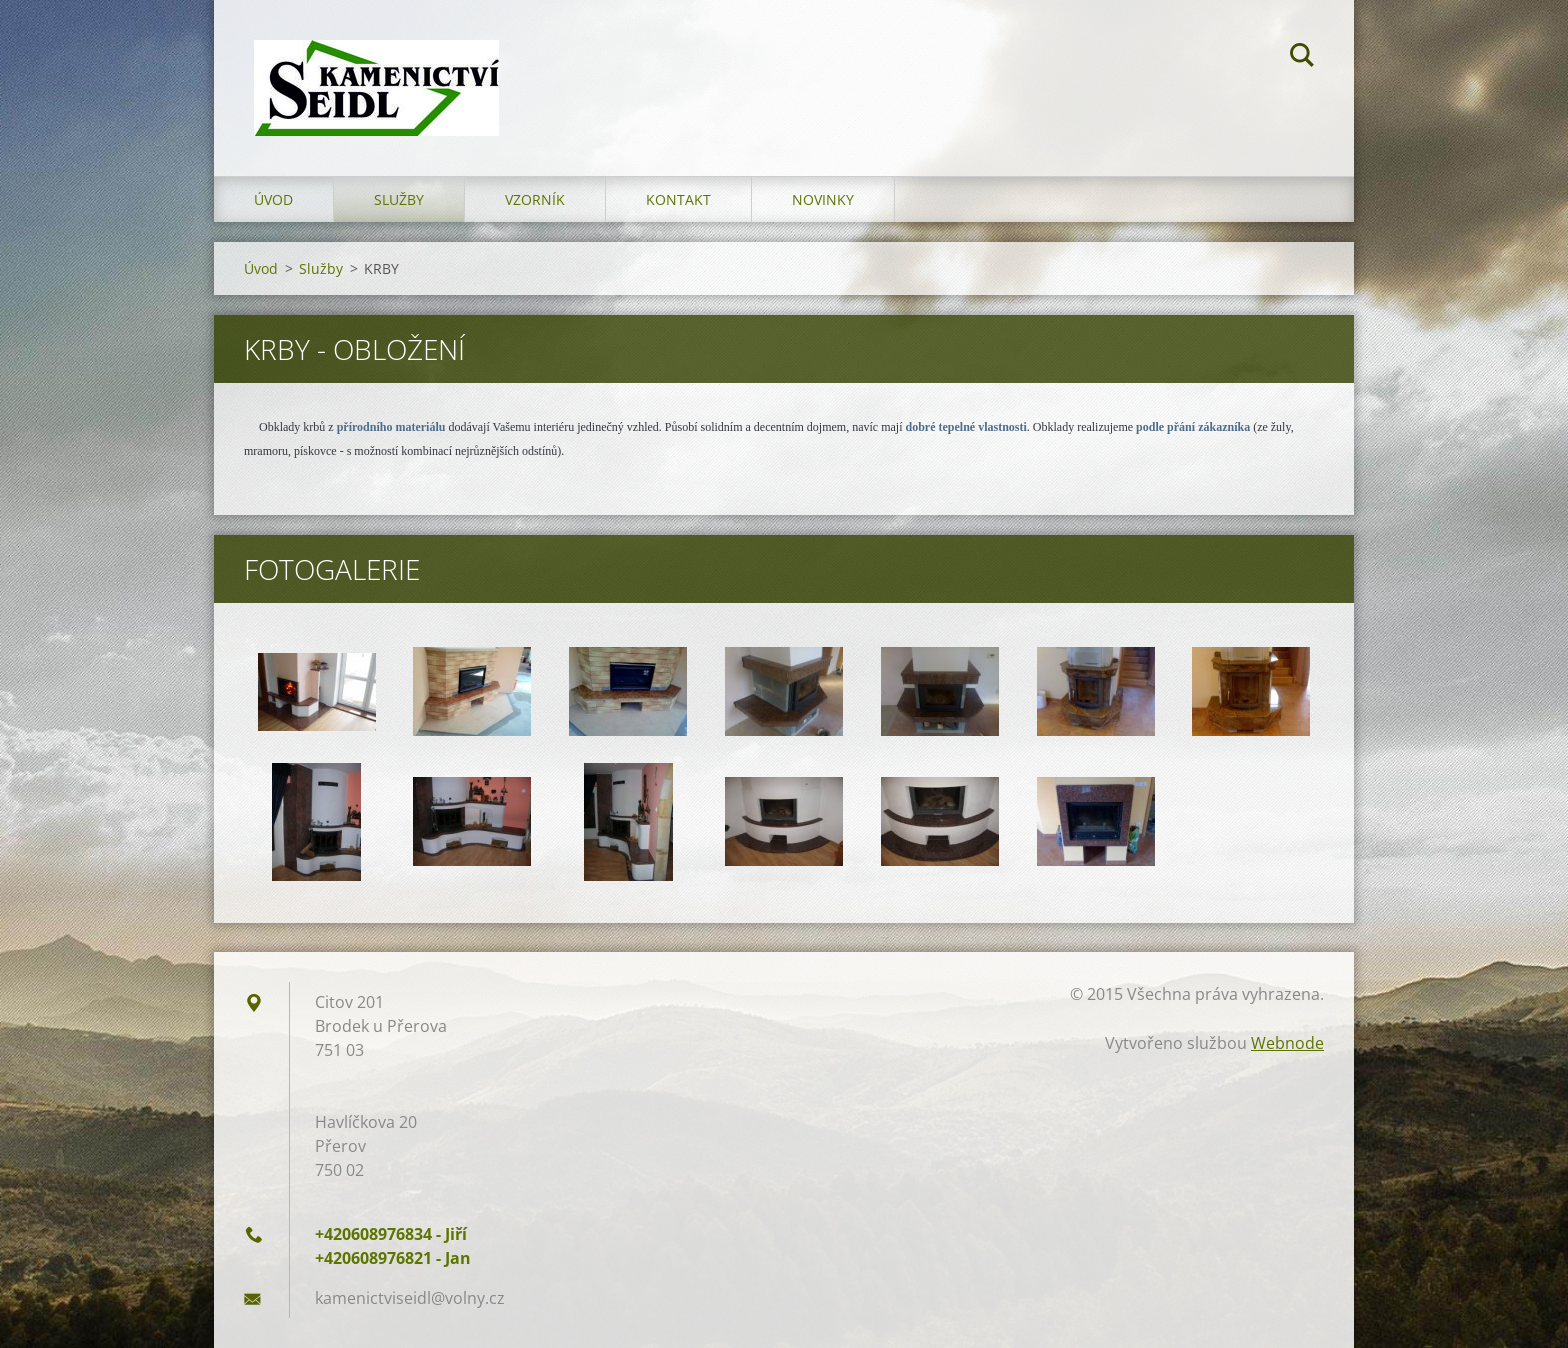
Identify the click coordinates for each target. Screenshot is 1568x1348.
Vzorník (535, 199)
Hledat (1302, 58)
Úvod (273, 199)
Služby (399, 199)
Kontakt (678, 199)
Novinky (823, 199)
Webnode (1287, 1043)
